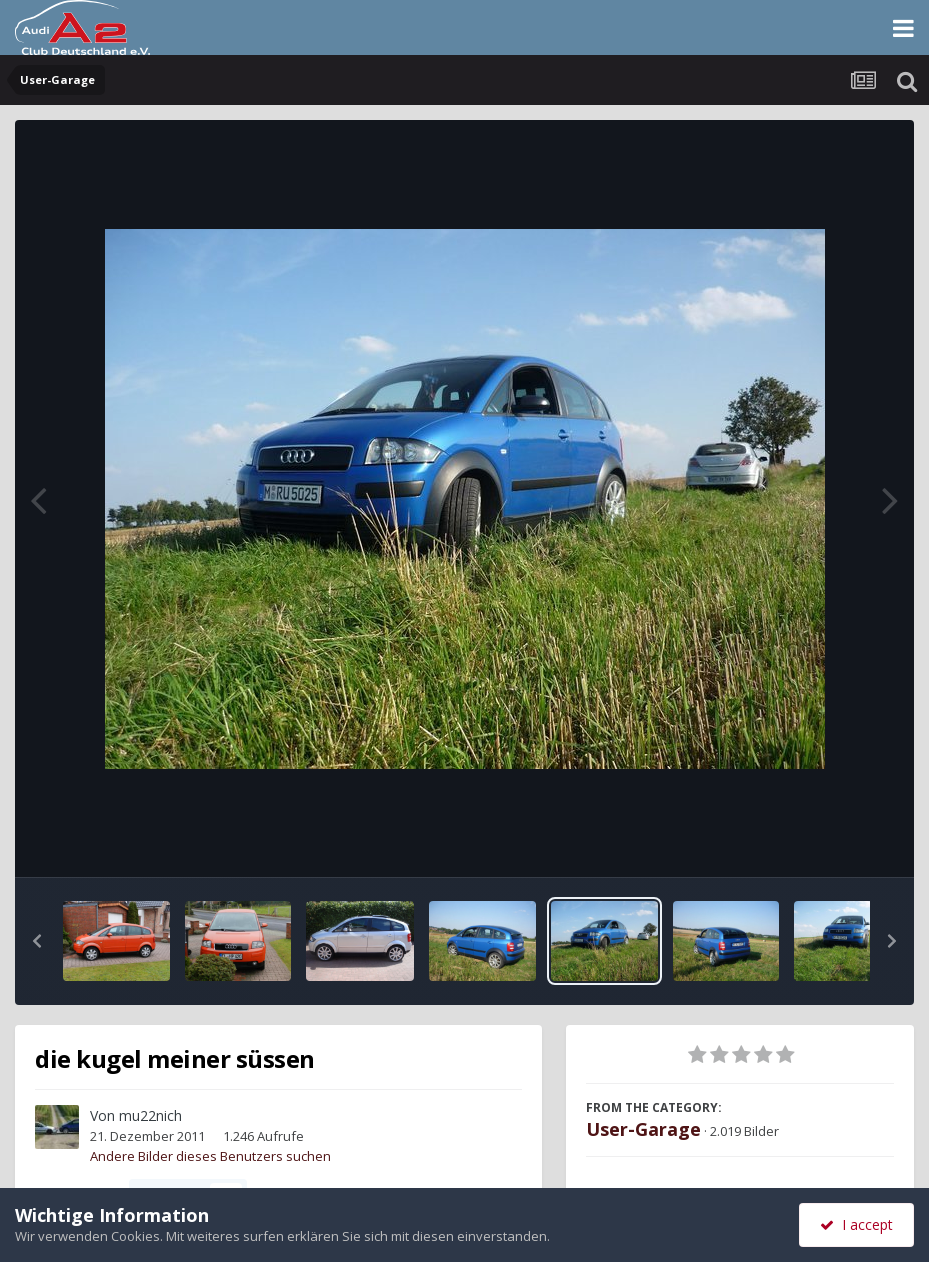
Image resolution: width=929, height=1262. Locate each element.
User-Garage (643, 1129)
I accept (856, 1224)
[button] (37, 941)
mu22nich (150, 1115)
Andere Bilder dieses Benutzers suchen (210, 1156)
